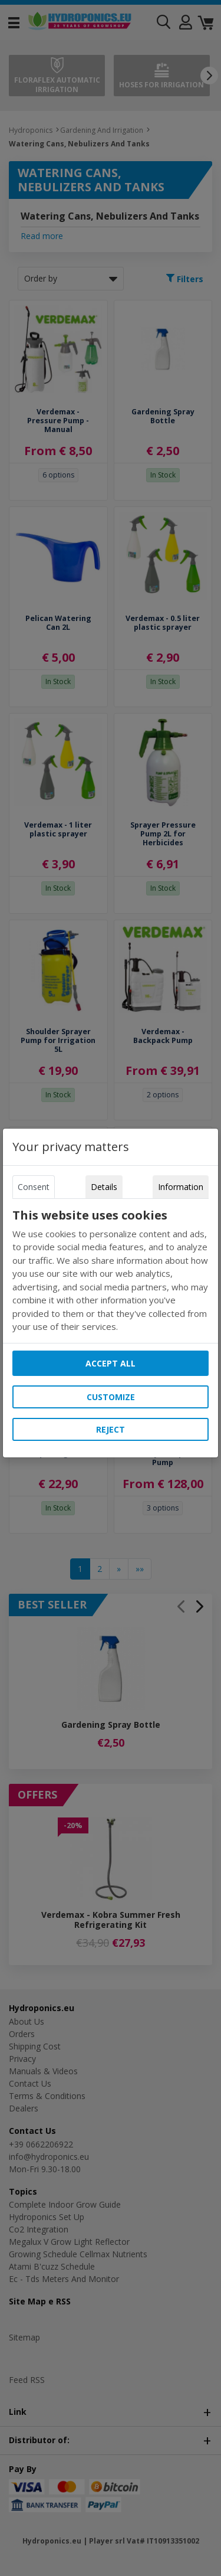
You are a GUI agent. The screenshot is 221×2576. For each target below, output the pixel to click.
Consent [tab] (34, 1186)
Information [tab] (180, 1186)
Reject (110, 1429)
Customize (111, 1397)
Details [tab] (104, 1186)
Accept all (110, 1363)
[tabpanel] (110, 1270)
